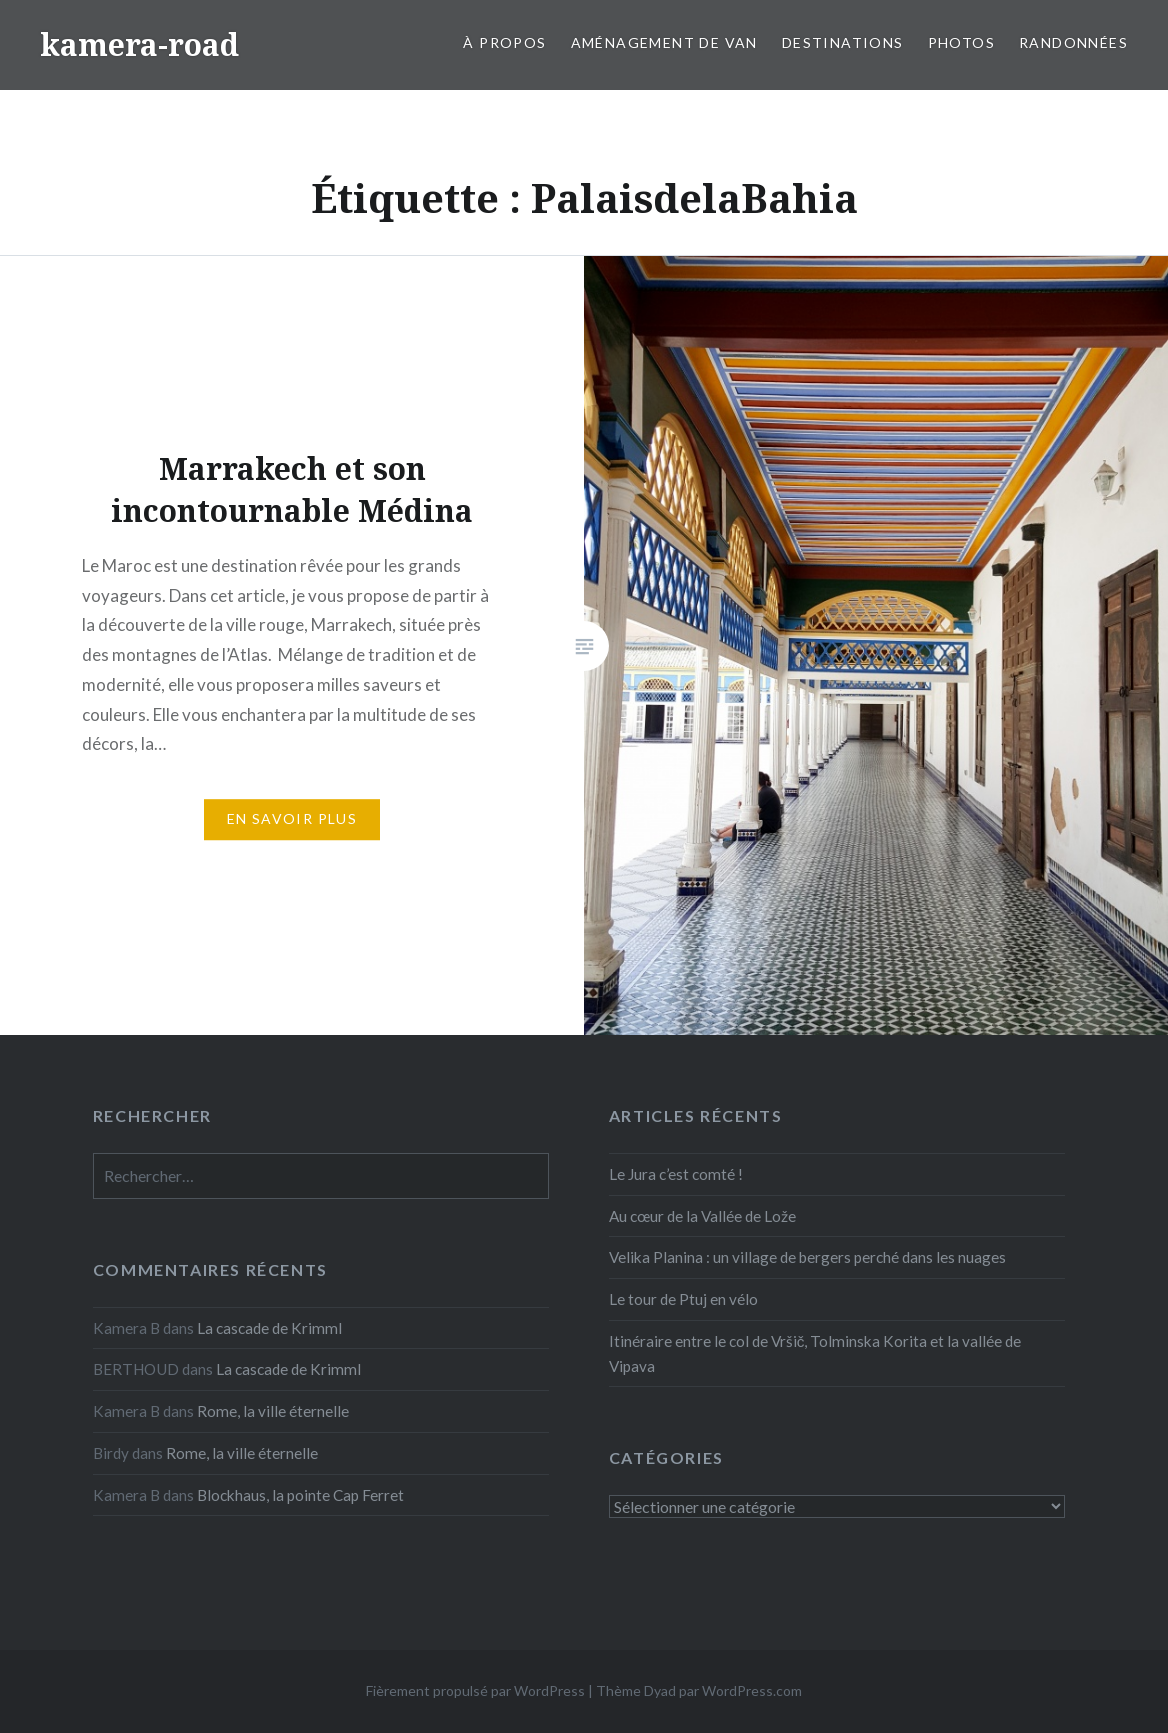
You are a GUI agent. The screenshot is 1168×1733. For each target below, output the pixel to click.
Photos (961, 42)
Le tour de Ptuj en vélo (683, 1299)
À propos (504, 42)
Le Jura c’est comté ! (676, 1174)
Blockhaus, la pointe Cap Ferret (300, 1495)
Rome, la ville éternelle (273, 1411)
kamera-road (139, 44)
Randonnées (1073, 42)
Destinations (843, 42)
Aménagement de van (664, 42)
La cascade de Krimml (269, 1328)
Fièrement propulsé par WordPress (475, 1690)
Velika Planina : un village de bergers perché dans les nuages (807, 1257)
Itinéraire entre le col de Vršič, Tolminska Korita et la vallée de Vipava (815, 1353)
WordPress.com (752, 1690)
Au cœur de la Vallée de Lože (702, 1216)
